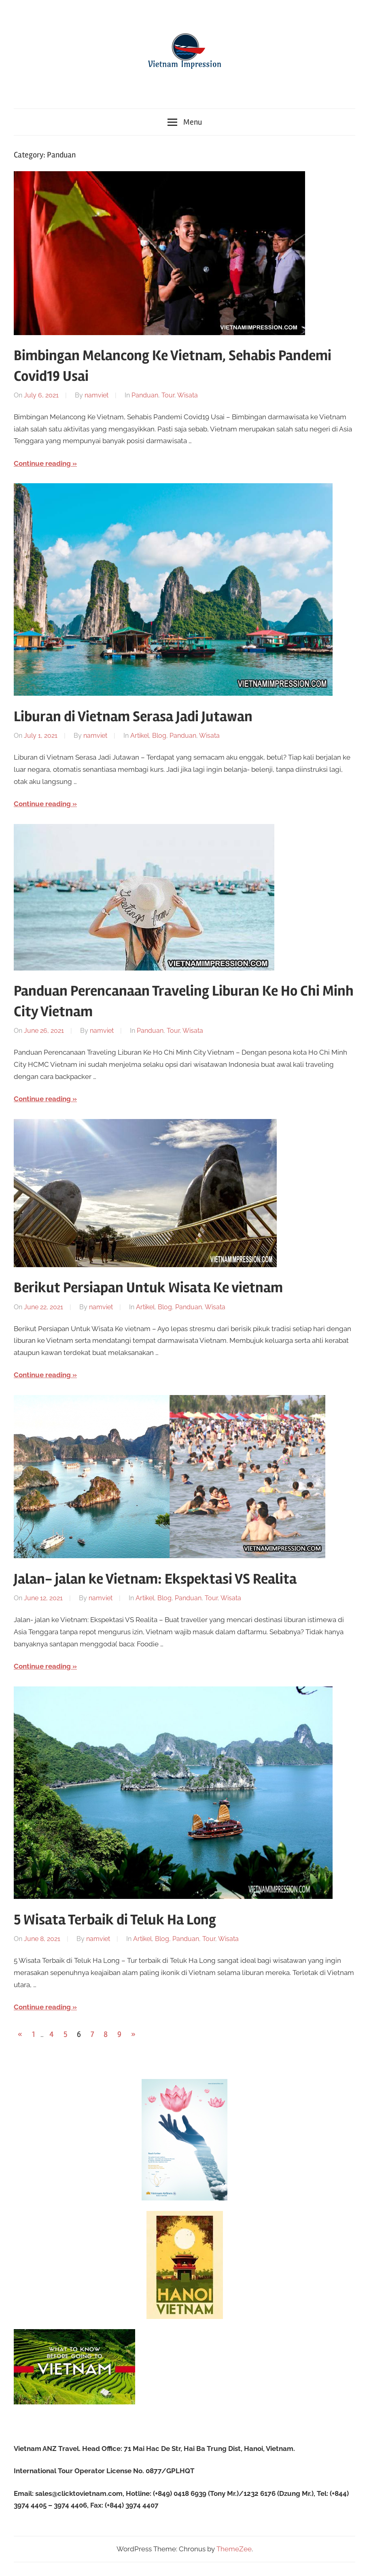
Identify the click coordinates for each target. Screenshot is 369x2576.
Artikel (139, 735)
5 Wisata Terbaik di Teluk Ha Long (115, 1920)
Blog (159, 735)
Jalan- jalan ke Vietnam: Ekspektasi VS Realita (155, 1579)
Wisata (187, 395)
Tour (167, 395)
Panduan (144, 395)
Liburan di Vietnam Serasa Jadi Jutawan (133, 717)
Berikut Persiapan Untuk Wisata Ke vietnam (148, 1288)
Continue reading (42, 463)
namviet (96, 395)
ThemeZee (234, 2549)
